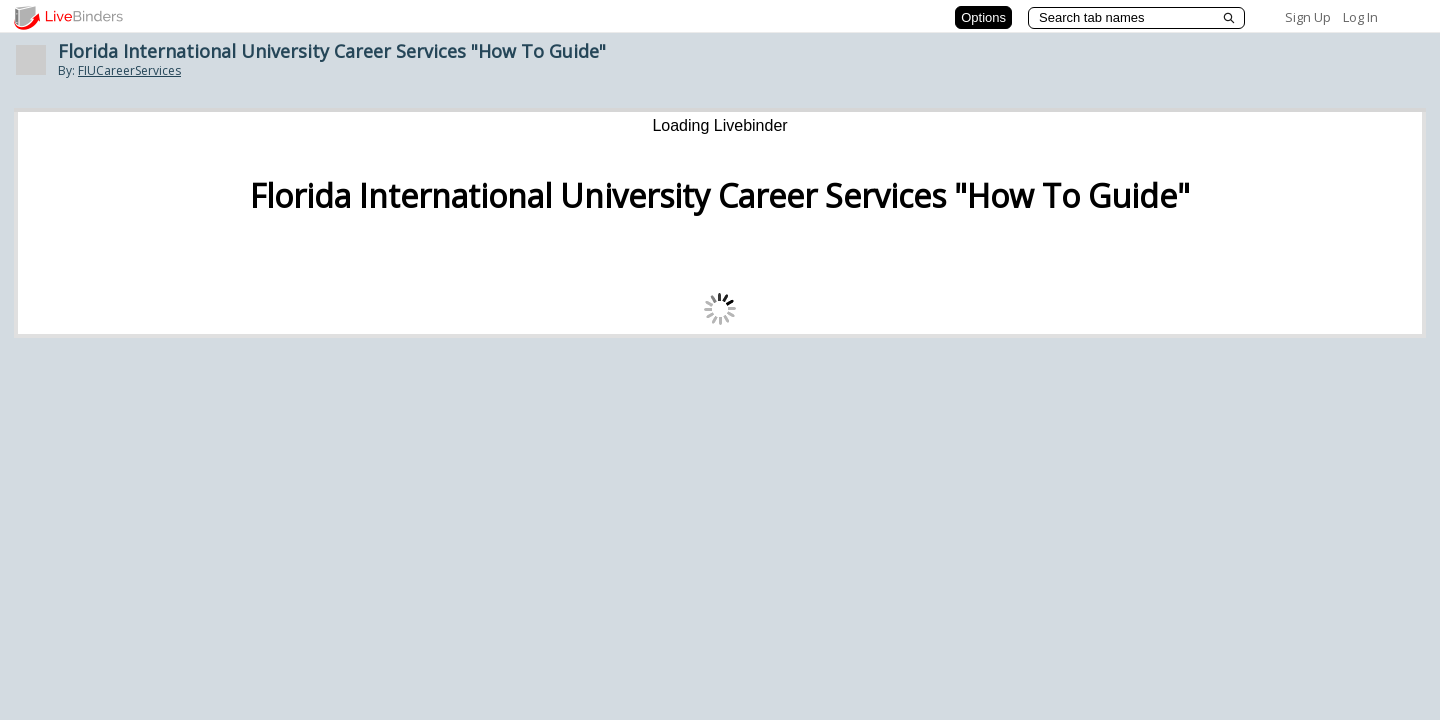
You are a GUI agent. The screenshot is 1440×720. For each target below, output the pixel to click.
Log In (1360, 17)
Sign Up (1308, 17)
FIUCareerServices (129, 70)
